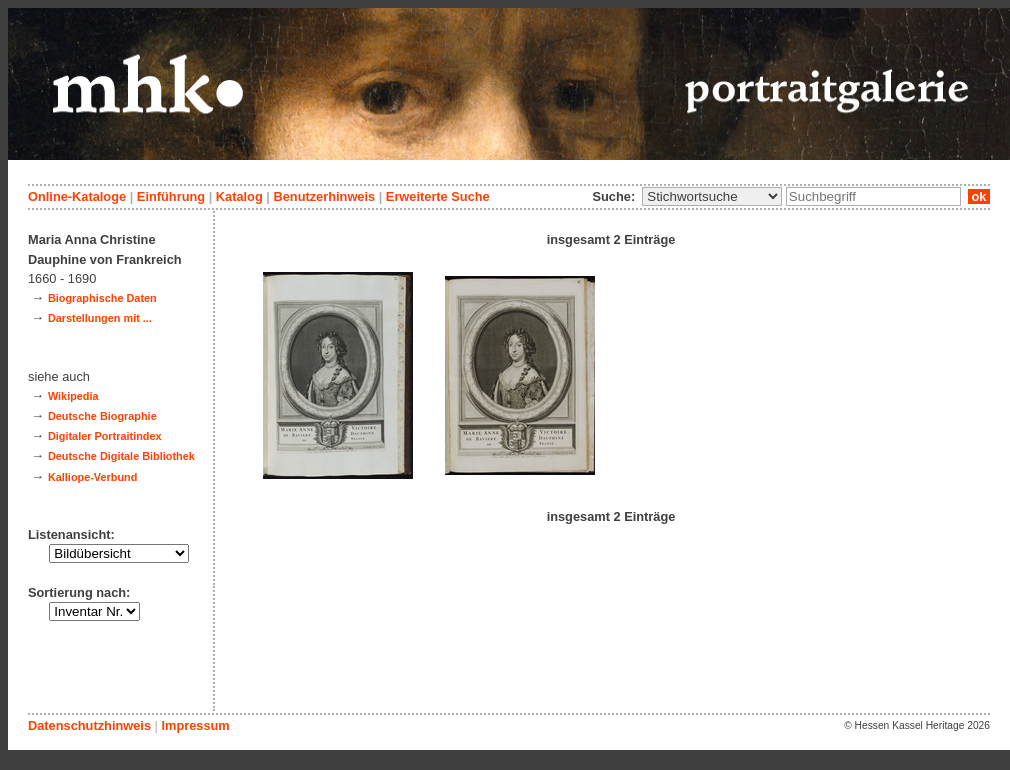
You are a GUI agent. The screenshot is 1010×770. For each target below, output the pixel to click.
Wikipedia (73, 396)
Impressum (195, 725)
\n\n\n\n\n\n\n (712, 196)
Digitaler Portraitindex (105, 436)
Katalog (239, 196)
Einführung (171, 196)
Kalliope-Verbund (92, 477)
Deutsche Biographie (102, 416)
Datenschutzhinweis (89, 725)
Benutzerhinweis (324, 196)
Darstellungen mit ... (100, 318)
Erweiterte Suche (438, 196)
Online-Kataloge (77, 196)
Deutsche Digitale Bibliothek (121, 456)
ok (979, 196)
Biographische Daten (102, 298)
